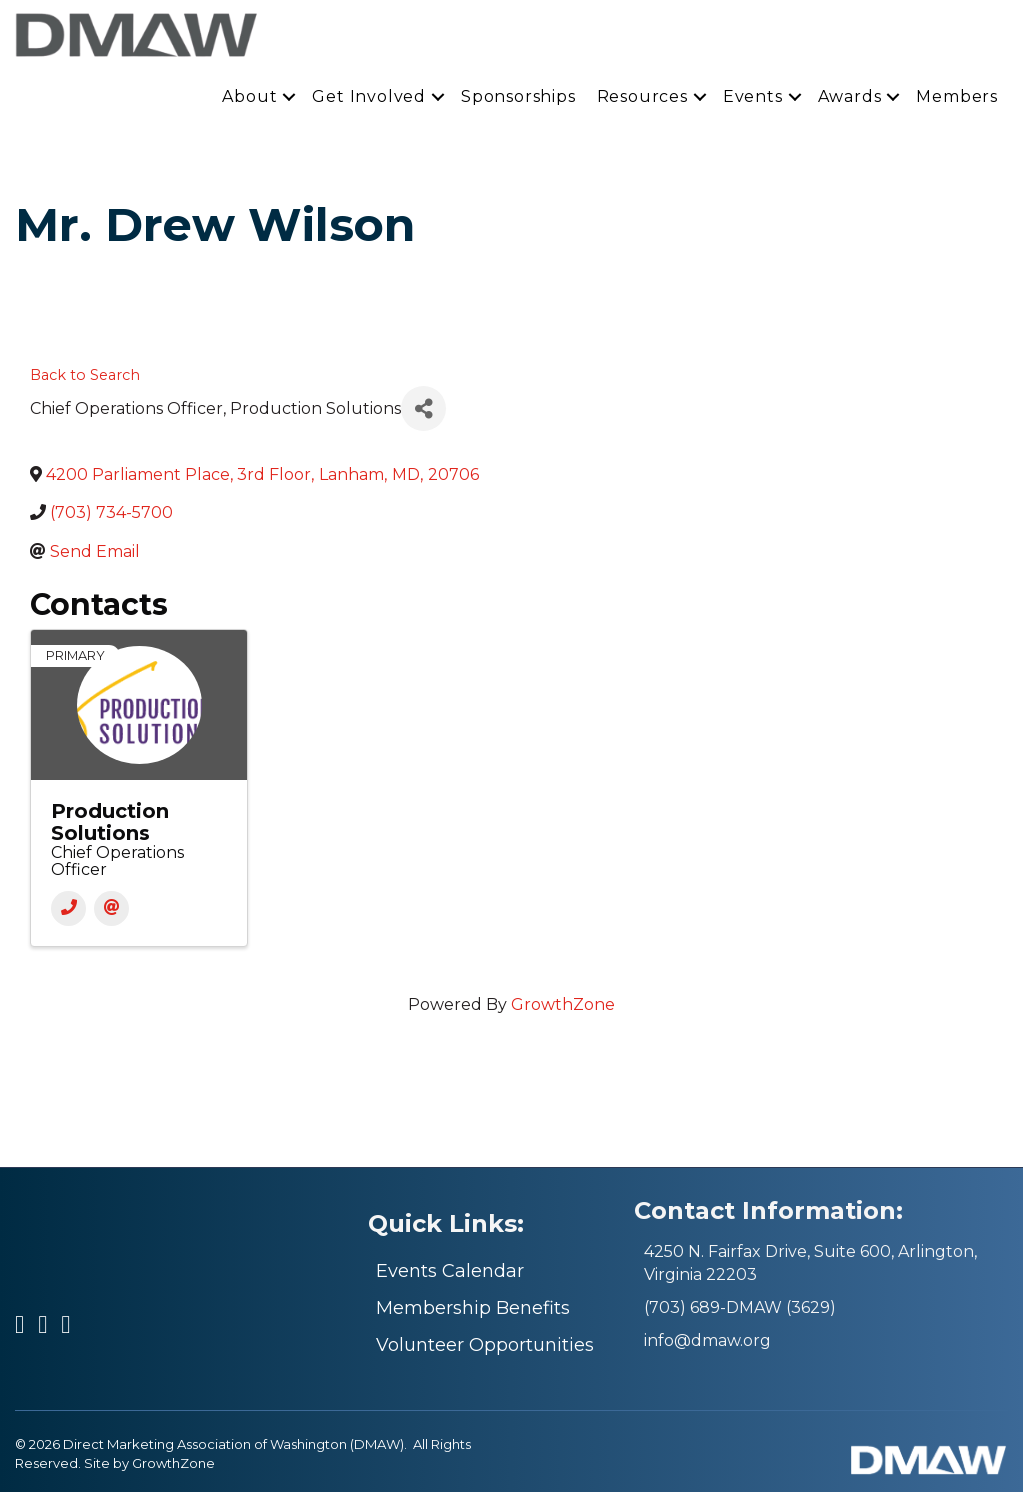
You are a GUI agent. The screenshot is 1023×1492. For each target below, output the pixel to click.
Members (957, 96)
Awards (850, 96)
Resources (642, 96)
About (249, 96)
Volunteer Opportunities (485, 1345)
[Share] (423, 408)
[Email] (111, 908)
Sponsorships (518, 96)
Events (753, 96)
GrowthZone (563, 1004)
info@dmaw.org (707, 1340)
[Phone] (68, 908)
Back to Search (85, 375)
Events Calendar (450, 1271)
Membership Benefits (473, 1308)
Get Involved (369, 96)
